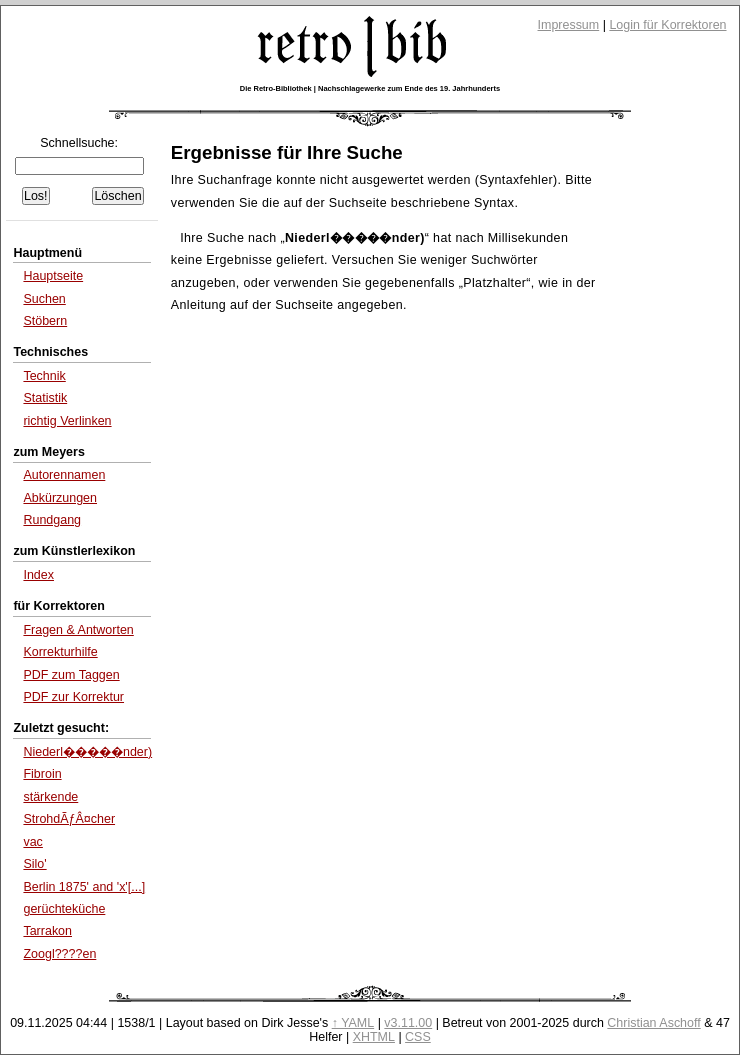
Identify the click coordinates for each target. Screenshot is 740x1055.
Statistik (45, 398)
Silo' (34, 864)
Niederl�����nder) (87, 752)
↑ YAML (353, 1023)
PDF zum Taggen (71, 675)
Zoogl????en (59, 954)
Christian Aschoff (653, 1023)
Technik (44, 376)
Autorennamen (64, 475)
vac (32, 842)
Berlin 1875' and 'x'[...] (84, 887)
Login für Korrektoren (667, 25)
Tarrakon (47, 931)
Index (38, 575)
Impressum (569, 25)
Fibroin (42, 774)
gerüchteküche (64, 909)
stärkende (50, 797)
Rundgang (52, 520)
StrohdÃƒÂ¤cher (69, 819)
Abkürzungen (60, 498)
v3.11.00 (408, 1023)
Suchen (44, 299)
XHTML (374, 1037)
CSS (418, 1037)
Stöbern (45, 321)
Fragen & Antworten (78, 630)
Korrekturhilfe (60, 652)
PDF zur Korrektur (73, 697)
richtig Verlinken (67, 421)
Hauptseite (53, 276)
